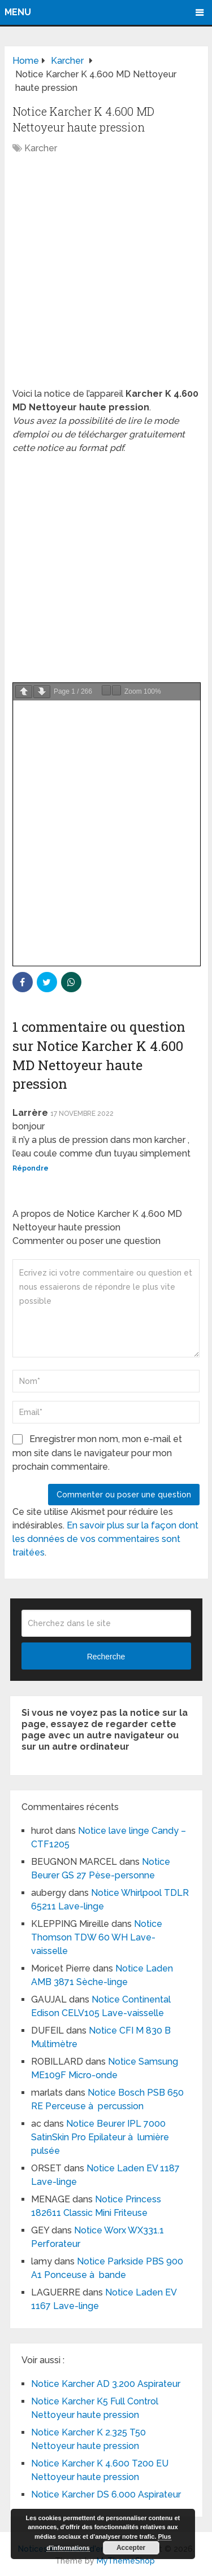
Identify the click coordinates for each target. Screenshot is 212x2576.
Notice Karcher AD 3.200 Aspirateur (105, 2383)
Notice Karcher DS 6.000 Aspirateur (106, 2494)
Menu (18, 12)
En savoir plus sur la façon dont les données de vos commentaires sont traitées (105, 1539)
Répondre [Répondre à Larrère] (30, 1168)
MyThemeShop (126, 2560)
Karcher (40, 148)
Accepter (130, 2548)
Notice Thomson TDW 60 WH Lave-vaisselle (96, 1937)
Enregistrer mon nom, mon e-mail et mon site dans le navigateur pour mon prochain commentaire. (97, 1453)
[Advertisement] (106, 277)
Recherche (106, 1656)
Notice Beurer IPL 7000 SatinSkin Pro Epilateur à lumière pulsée (100, 2137)
